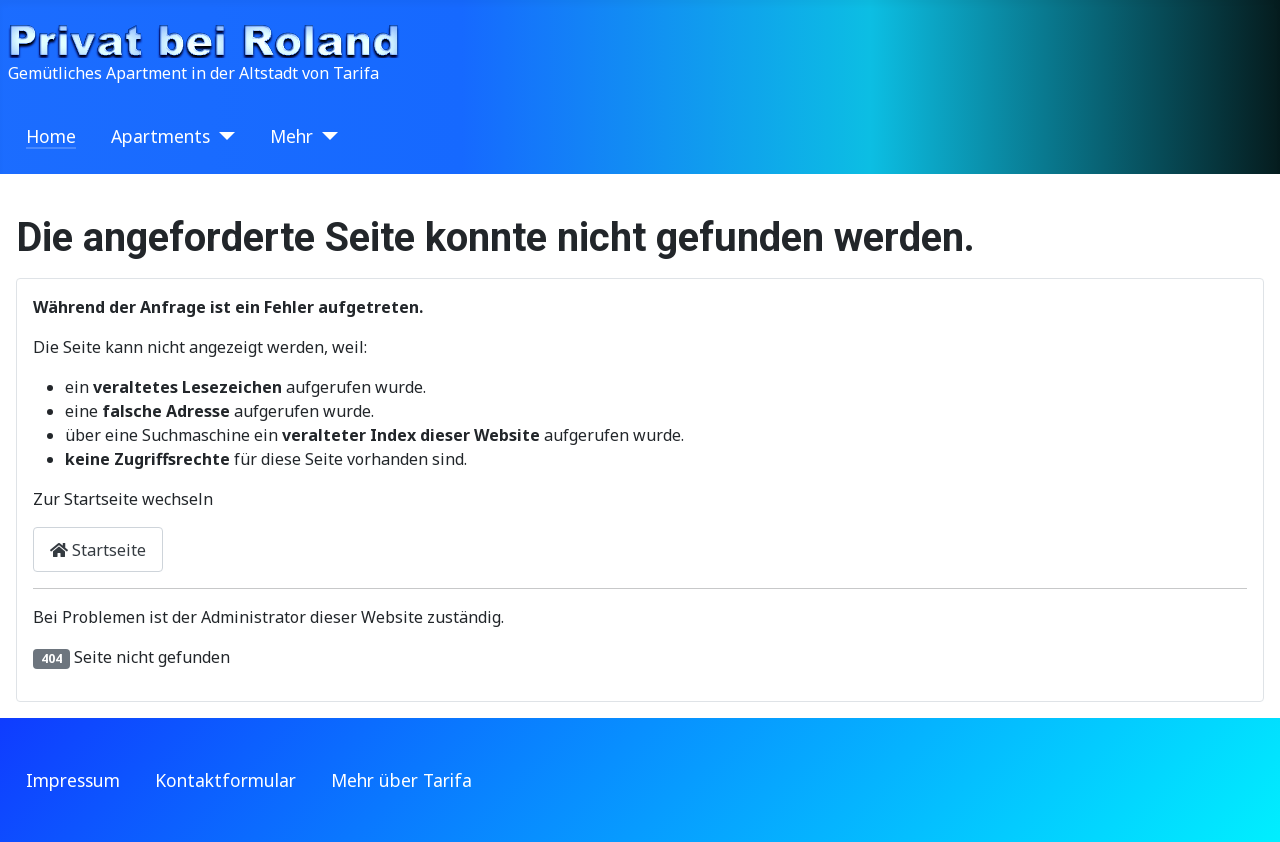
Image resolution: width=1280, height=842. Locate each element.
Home (51, 136)
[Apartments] (222, 136)
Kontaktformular (225, 780)
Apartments (160, 136)
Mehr (291, 136)
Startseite (98, 550)
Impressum (73, 780)
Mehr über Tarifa (401, 780)
